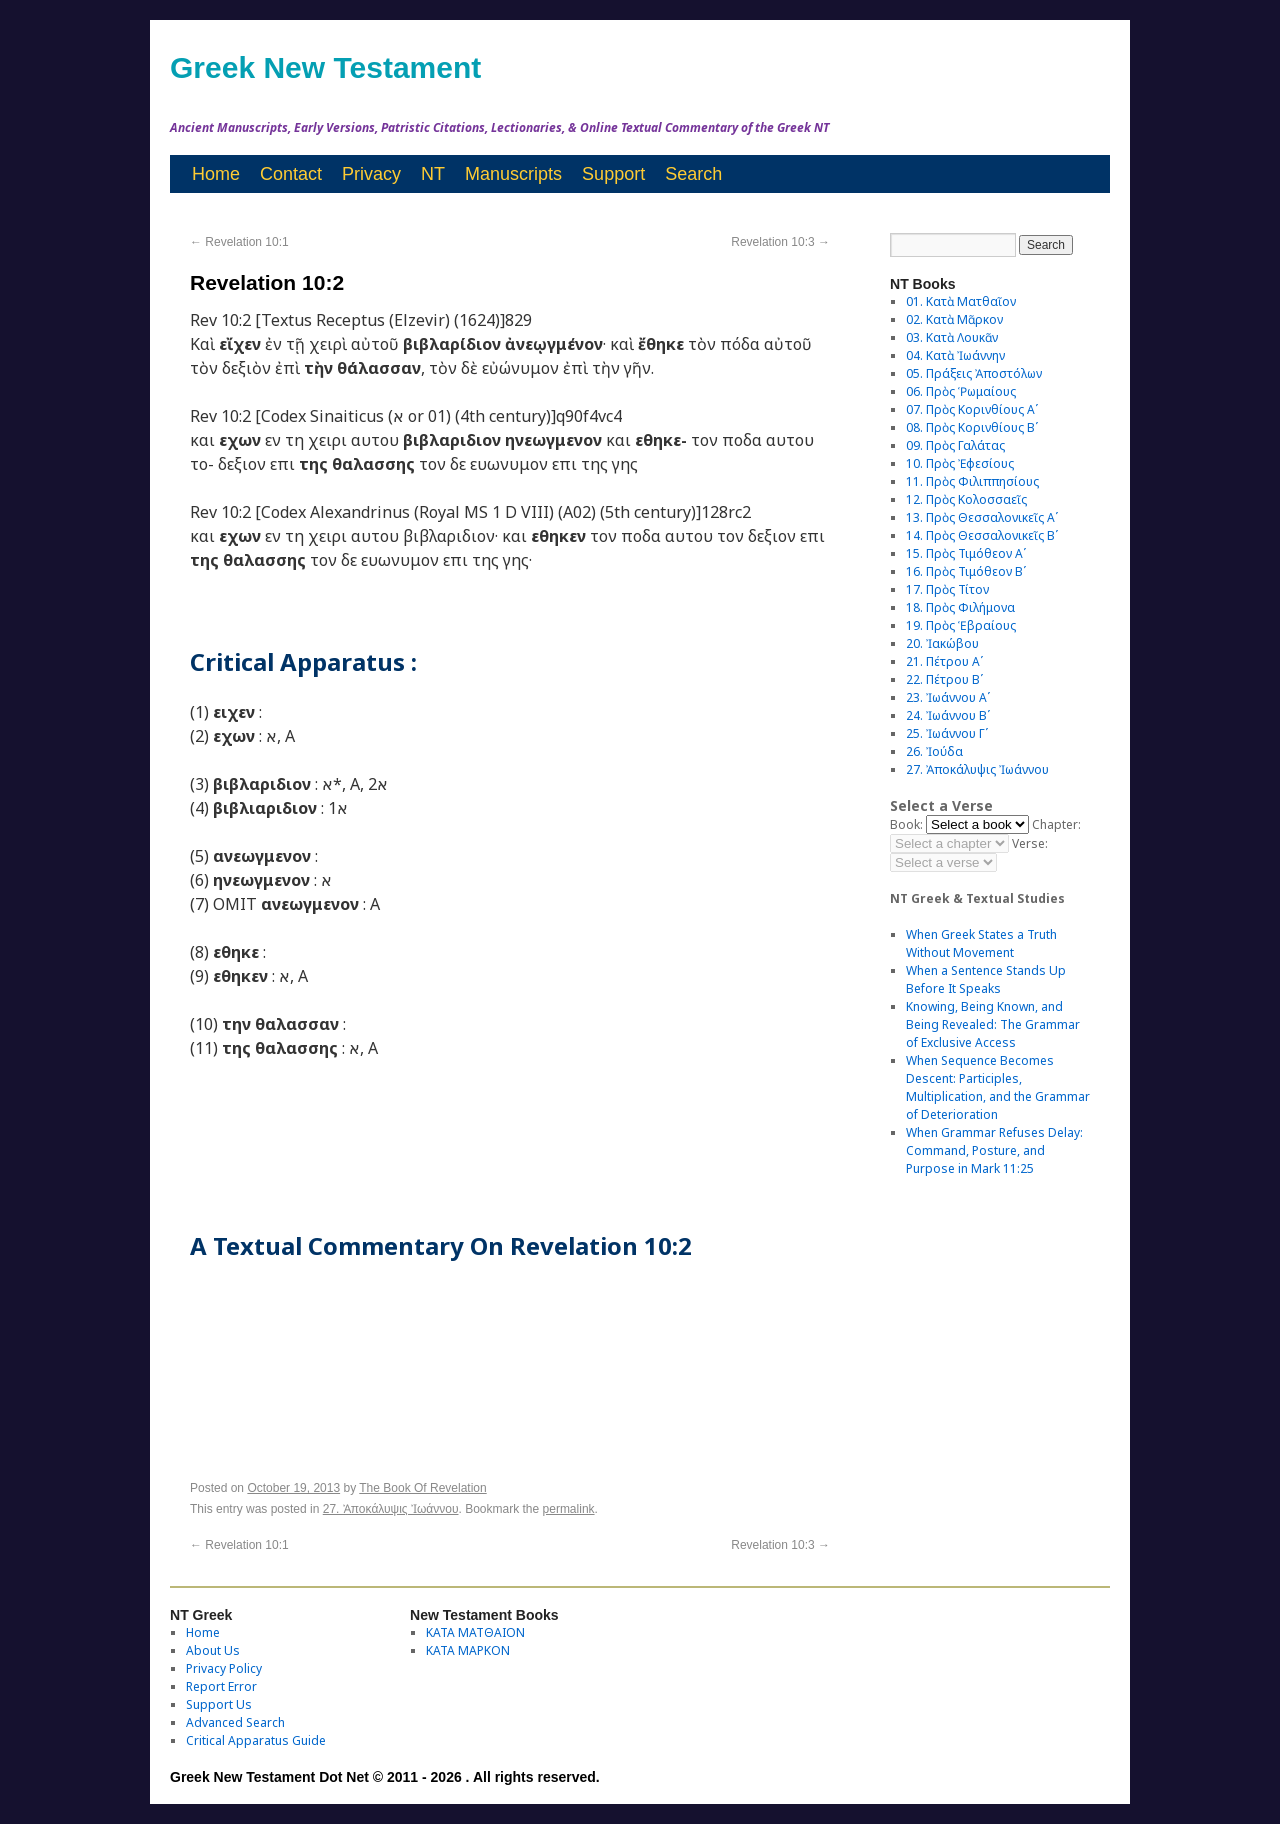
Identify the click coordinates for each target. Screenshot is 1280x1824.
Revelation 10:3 (780, 242)
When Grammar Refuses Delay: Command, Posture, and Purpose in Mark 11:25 (994, 1150)
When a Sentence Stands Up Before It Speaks (986, 979)
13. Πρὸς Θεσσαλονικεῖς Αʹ (982, 517)
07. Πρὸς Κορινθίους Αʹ (972, 409)
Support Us (219, 1704)
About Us (213, 1650)
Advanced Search (235, 1722)
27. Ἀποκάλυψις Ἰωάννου (391, 1509)
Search (693, 174)
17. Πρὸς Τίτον (947, 589)
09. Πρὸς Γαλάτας (955, 445)
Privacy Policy (224, 1668)
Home (216, 174)
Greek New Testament (325, 67)
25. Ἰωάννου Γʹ (947, 733)
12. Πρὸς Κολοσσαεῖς (966, 499)
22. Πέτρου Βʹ (944, 679)
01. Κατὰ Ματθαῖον (961, 301)
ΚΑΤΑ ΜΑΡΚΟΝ (468, 1650)
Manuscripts (513, 174)
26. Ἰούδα (934, 751)
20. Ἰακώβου (942, 643)
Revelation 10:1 (239, 242)
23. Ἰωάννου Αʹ (948, 697)
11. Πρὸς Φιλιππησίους (972, 481)
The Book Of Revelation (422, 1488)
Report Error (221, 1686)
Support (613, 174)
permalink (569, 1509)
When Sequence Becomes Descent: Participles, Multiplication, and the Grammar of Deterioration (998, 1087)
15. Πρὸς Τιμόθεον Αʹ (966, 553)
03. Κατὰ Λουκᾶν (952, 337)
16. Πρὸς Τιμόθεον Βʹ (966, 571)
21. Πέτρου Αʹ (944, 661)
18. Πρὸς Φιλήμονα (960, 607)
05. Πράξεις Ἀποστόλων (974, 373)
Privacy (371, 174)
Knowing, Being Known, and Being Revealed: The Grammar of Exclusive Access (993, 1024)
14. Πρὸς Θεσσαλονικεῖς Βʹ (982, 535)
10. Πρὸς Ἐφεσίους (960, 463)
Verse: (1030, 843)
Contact (291, 174)
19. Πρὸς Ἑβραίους (961, 625)
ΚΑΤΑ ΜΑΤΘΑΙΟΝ (475, 1632)
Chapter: (1056, 824)
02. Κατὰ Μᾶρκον (954, 319)
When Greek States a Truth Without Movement (981, 943)
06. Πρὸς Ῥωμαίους (961, 391)
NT (433, 174)
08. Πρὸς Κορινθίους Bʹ (972, 427)
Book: (906, 824)
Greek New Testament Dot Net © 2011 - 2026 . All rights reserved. (385, 1777)
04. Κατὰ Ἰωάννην (955, 355)
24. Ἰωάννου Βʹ (948, 715)
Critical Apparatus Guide (256, 1740)
